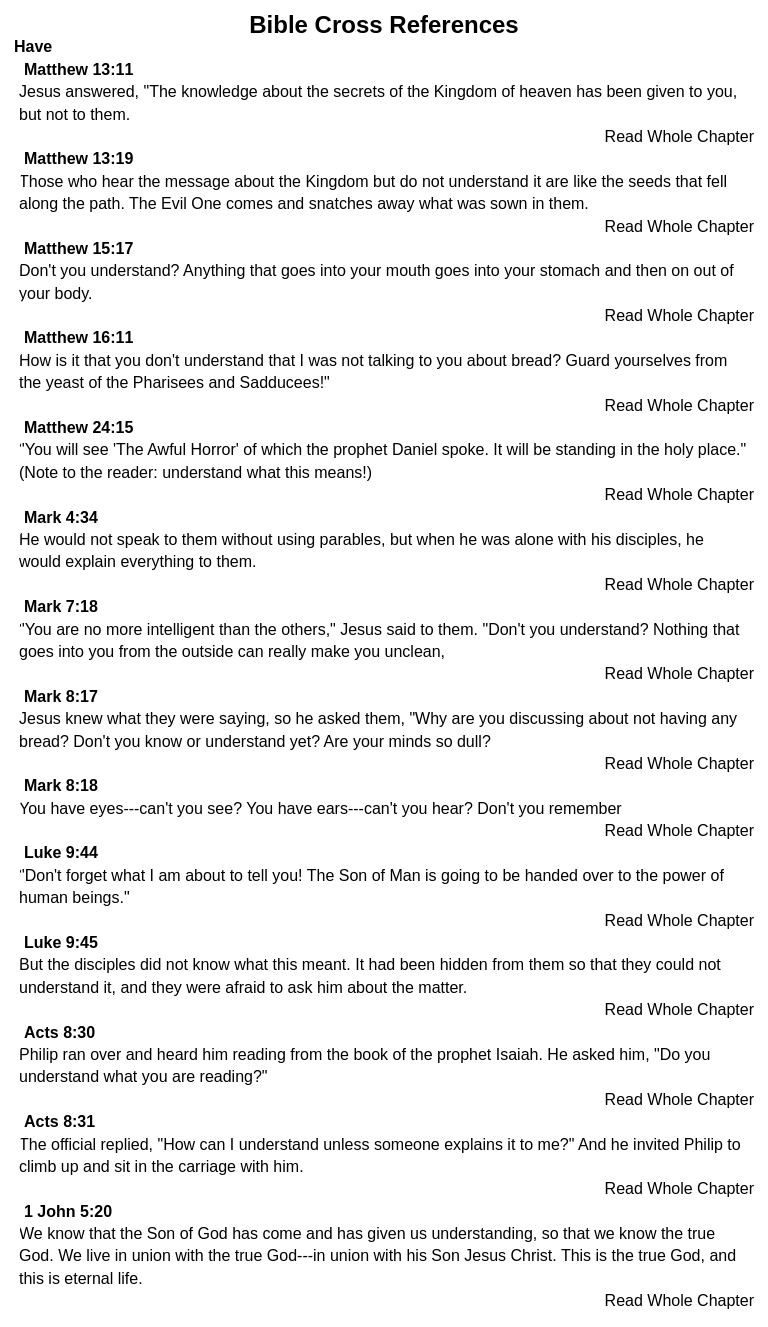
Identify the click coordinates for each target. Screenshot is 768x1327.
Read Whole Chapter (679, 136)
